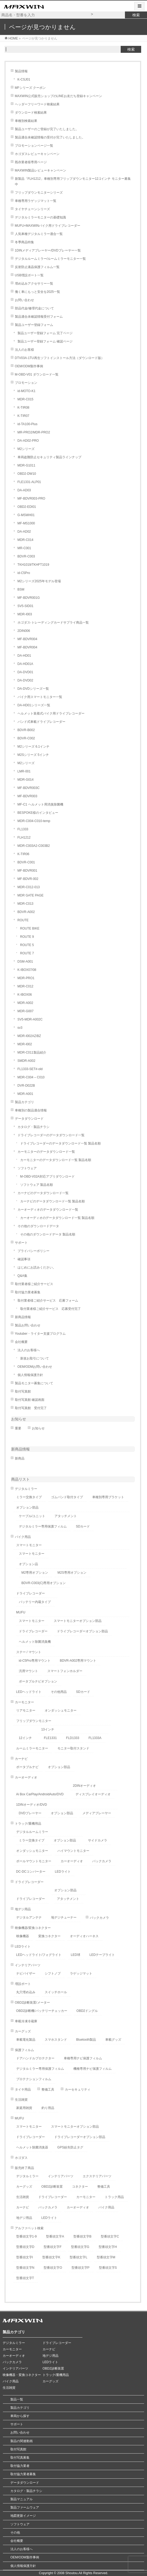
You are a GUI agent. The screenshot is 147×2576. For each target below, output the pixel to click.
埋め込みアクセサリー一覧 (34, 283)
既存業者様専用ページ (31, 162)
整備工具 (47, 2089)
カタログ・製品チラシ (33, 1127)
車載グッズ (113, 2039)
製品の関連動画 (21, 2441)
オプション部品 (27, 1507)
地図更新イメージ (23, 2516)
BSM (21, 589)
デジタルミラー (26, 1489)
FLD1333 (72, 1738)
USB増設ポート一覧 (29, 275)
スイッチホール (56, 1992)
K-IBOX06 (25, 994)
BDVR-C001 (26, 862)
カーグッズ (23, 2031)
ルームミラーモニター (32, 1748)
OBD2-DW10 (27, 474)
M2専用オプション (35, 1572)
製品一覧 (16, 2399)
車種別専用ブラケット (108, 1497)
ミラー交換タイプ (29, 1497)
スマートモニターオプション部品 (78, 1621)
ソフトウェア (27, 1168)
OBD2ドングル (87, 2011)
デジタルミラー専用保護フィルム (43, 1526)
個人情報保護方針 (30, 1375)
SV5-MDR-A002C (30, 1019)
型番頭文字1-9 (26, 2236)
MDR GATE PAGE (31, 895)
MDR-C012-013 (29, 887)
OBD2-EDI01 (27, 507)
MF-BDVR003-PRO (31, 498)
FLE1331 (50, 1738)
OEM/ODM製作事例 (29, 366)
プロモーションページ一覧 (34, 145)
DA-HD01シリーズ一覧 (34, 705)
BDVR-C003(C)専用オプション (44, 1583)
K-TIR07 (24, 416)
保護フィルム (24, 2050)
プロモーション (26, 383)
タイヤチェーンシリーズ (32, 209)
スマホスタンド (56, 2039)
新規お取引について (34, 1358)
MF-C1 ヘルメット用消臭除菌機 (40, 804)
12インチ (25, 1738)
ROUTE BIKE (30, 928)
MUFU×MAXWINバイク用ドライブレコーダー (48, 226)
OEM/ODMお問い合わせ (35, 1367)
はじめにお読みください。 (37, 1267)
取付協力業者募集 (27, 1292)
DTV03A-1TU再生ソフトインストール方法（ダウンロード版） (59, 358)
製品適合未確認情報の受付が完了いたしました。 (50, 137)
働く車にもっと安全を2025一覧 (37, 292)
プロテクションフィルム (33, 2079)
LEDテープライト (102, 1955)
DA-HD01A (25, 664)
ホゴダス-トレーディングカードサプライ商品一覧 (53, 622)
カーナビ (21, 1759)
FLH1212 (24, 837)
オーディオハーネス (84, 1936)
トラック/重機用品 (28, 1823)
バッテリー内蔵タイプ (35, 1602)
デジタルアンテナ (29, 1917)
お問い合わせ (24, 300)
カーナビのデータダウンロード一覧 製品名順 (52, 1201)
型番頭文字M (106, 2257)
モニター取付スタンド (73, 1748)
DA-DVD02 (25, 680)
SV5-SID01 (25, 606)
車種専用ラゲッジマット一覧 (35, 201)
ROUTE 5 (27, 945)
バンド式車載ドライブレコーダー (41, 722)
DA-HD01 (24, 655)
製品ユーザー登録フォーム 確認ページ (45, 341)
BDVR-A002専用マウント (78, 1660)
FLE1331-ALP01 (29, 482)
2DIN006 (24, 631)
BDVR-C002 (26, 738)
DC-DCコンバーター (31, 1871)
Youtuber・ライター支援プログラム (40, 1333)
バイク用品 (23, 1537)
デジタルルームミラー (32, 1832)
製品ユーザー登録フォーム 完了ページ (45, 333)
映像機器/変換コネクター (33, 1928)
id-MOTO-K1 (27, 391)
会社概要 (21, 1342)
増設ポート (23, 1984)
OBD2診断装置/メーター (32, 2002)
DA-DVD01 (25, 672)
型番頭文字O (53, 2268)
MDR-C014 (25, 540)
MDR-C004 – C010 (31, 1077)
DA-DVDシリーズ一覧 (33, 689)
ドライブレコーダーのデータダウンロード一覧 (51, 1135)
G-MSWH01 (26, 515)
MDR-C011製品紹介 (32, 1052)
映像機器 (22, 1936)
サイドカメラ (97, 1840)
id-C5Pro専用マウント (35, 1660)
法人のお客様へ (29, 1350)
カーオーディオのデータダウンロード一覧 (48, 1209)
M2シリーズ (26, 449)
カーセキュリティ (77, 2089)
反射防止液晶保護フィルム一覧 (37, 267)
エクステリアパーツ (97, 2176)
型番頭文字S (108, 2268)
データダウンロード (29, 1118)
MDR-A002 (25, 1003)
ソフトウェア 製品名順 (36, 1185)
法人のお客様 (24, 350)
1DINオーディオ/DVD (31, 1805)
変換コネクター (49, 1936)
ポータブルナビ (27, 1767)
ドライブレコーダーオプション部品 (82, 1631)
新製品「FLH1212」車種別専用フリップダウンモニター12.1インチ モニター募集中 (73, 181)
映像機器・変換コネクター (22, 2375)
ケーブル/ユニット (32, 1516)
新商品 (19, 1458)
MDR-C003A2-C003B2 (34, 846)
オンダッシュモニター (61, 1710)
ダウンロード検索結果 (31, 112)
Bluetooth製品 (86, 2039)
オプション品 (28, 1564)
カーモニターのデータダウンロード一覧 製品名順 (55, 1160)
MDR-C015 (25, 399)
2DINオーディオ (84, 1786)
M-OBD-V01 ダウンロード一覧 (37, 374)
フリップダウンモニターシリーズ (39, 192)
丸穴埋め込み (25, 1992)
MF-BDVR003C (29, 788)
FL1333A (95, 1738)
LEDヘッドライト (28, 1692)
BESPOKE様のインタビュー (38, 813)
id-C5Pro (24, 573)
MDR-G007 (26, 1011)
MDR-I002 (25, 1044)
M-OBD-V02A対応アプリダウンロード (47, 1176)
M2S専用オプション (71, 1572)
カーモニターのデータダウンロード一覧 (46, 1152)
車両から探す (20, 2416)
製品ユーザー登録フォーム (34, 325)
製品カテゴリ (24, 1102)
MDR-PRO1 (26, 978)
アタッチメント (65, 1516)
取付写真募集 (20, 2457)
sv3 (20, 1028)
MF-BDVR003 (27, 796)
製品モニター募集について (34, 1383)
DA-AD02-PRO (28, 440)
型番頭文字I (24, 2257)
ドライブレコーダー (30, 1593)
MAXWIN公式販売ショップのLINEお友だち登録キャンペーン (58, 96)
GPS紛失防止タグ (70, 2147)
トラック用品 (114, 2197)
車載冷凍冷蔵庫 (26, 2021)
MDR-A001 (25, 1094)
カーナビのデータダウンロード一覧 (43, 1193)
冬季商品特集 (24, 242)
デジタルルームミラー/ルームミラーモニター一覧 (50, 259)
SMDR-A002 (26, 1061)
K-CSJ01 (24, 79)
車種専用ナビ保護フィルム (83, 2058)
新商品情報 (23, 1317)
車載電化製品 (25, 2039)
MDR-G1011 (26, 465)
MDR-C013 (25, 904)
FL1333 (23, 829)
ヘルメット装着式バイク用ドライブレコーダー (51, 713)
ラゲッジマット (81, 1973)
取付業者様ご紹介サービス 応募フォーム (48, 1300)
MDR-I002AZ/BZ (29, 1036)
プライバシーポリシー (33, 1251)
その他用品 (59, 1692)
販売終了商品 (24, 2168)
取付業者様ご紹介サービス (34, 1284)
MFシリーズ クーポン (30, 88)
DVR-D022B (26, 1085)
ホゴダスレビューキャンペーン (37, 154)
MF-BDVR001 (27, 870)
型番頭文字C (110, 2236)
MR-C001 (24, 548)
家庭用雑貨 (24, 2108)
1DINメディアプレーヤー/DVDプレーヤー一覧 (48, 250)
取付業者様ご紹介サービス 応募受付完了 (50, 1309)
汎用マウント (28, 1671)
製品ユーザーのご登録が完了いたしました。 (47, 129)
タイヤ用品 (23, 2089)
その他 (15, 2532)
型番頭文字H (108, 2247)
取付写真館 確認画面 (29, 1400)
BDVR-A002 (26, 912)
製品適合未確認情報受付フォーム (39, 316)
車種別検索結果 (26, 121)
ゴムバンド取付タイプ (67, 1497)
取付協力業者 (20, 2466)
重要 (18, 1428)
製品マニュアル (21, 2499)
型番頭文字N (25, 2268)
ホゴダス (21, 2158)
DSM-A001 (25, 961)
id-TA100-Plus (27, 424)
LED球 (75, 1955)
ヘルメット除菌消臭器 (32, 2147)
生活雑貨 (21, 2100)
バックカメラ (101, 1861)
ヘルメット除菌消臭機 (35, 1642)
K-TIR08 (24, 407)
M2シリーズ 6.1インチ (34, 746)
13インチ (47, 1729)
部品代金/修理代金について (34, 308)
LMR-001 (24, 771)
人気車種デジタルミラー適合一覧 (39, 234)
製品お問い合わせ (27, 1325)
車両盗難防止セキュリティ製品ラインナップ (49, 457)
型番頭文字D (25, 2247)
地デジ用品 (23, 1909)
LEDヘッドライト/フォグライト (39, 1955)
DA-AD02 (24, 531)
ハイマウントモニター (73, 1851)
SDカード (83, 1526)
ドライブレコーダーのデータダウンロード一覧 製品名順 (60, 1143)
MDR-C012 (25, 986)
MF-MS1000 (26, 523)
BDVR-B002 (26, 730)
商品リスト (20, 1479)
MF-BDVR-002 (28, 879)
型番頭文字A (55, 2236)
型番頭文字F (52, 2247)
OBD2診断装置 (52, 2186)
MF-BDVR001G (29, 598)
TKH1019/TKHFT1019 (33, 565)
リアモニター (25, 1710)
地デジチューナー (64, 1917)
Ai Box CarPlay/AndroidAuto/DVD (40, 1794)
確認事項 (24, 1259)
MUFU (21, 1612)
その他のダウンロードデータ (38, 1226)
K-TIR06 (24, 854)
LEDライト (62, 1871)
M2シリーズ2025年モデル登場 (39, 581)
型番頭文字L (78, 2257)
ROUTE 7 (27, 953)
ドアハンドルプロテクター (35, 2058)
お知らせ (18, 1419)
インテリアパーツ (27, 1965)
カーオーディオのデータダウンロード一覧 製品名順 (57, 1218)
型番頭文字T (25, 2278)
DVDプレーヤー (30, 1813)
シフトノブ (53, 1973)
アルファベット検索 (29, 2228)
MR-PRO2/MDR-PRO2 (34, 432)
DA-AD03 (24, 490)
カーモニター (24, 1702)
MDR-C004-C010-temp (34, 821)
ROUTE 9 (27, 937)
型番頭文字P (81, 2268)
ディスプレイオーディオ (93, 1794)
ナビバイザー (25, 1973)
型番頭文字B (82, 2236)
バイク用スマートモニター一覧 (40, 697)
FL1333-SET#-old (30, 1069)
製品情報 (21, 71)
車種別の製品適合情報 (31, 1110)
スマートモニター (29, 1545)
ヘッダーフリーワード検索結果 (37, 104)
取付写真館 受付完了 (31, 1408)
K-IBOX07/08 (27, 970)
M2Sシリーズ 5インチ (33, 755)
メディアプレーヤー (96, 1813)
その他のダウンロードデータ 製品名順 (47, 1234)
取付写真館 (23, 1391)
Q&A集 (22, 1276)
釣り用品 (47, 2108)
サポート (21, 1243)
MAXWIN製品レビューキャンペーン (40, 170)
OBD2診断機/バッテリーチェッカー (41, 2011)
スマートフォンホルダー (64, 1671)
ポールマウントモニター (33, 1861)
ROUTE (23, 920)
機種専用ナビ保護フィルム (92, 2069)
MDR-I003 (25, 614)
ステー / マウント (28, 1652)
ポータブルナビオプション (38, 1681)
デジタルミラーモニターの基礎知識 (40, 217)
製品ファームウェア (24, 2507)
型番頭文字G (80, 2247)
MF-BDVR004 (27, 639)
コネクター (80, 2186)
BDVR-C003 (26, 556)
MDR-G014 (26, 779)
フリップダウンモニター (33, 1721)
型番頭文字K (51, 2257)
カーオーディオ (26, 1777)
